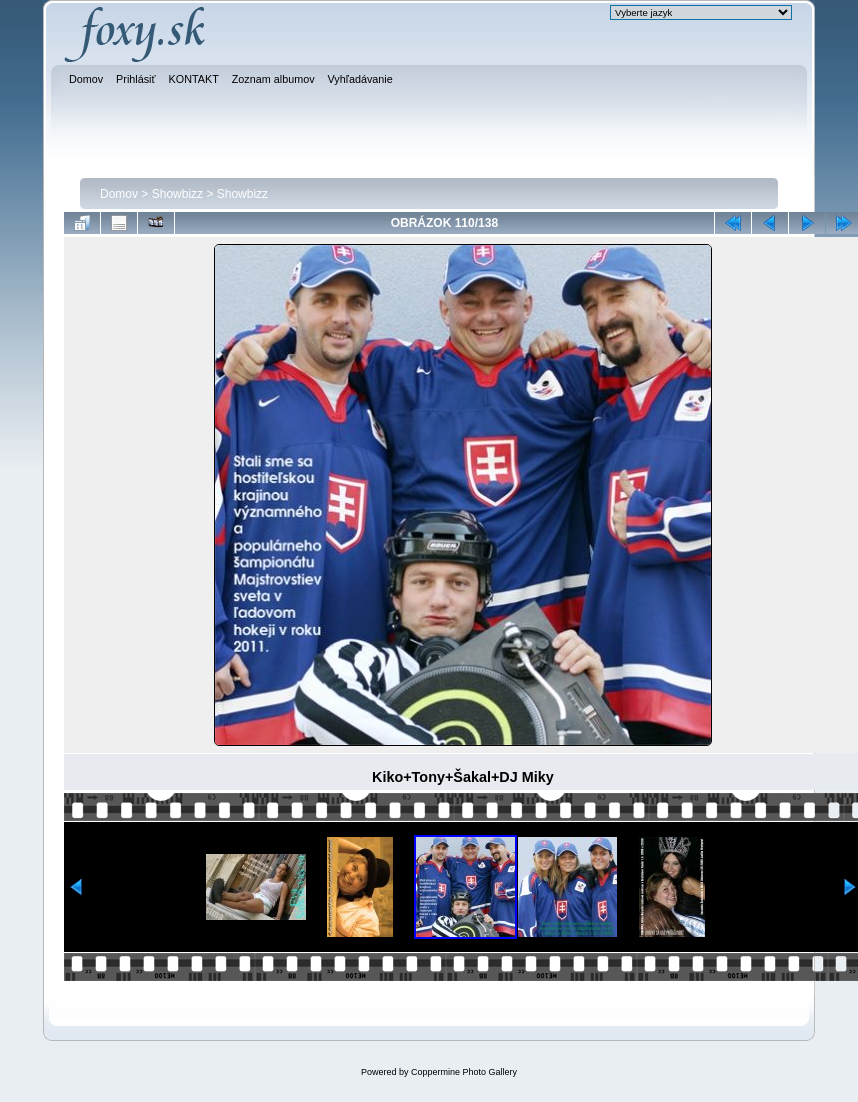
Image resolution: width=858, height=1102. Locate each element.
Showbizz (177, 194)
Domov (119, 194)
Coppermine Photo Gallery (464, 1072)
